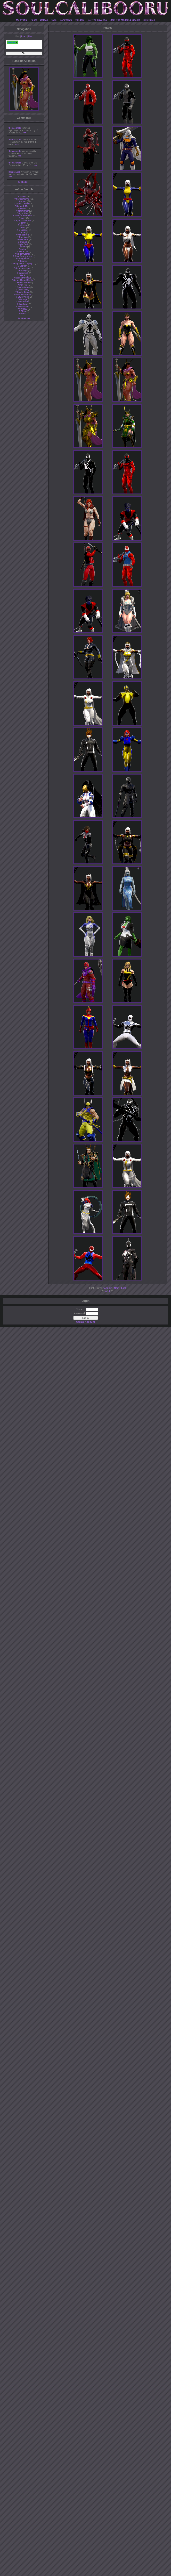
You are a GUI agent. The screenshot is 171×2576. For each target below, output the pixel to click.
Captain (23, 266)
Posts (33, 20)
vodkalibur (23, 239)
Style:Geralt (23, 301)
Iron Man (23, 237)
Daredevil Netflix (23, 294)
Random (79, 20)
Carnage (23, 299)
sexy (23, 218)
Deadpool (23, 304)
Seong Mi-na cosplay (23, 263)
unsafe (23, 247)
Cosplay (23, 261)
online (23, 249)
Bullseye (23, 270)
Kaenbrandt (14, 172)
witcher (23, 225)
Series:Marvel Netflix (23, 280)
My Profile (21, 20)
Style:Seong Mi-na (23, 256)
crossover (23, 230)
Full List (22, 182)
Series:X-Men (22, 206)
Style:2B (23, 309)
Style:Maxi (23, 213)
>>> (24, 133)
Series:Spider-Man (23, 215)
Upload (44, 20)
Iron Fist (23, 285)
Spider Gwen (23, 292)
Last (123, 1288)
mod (23, 232)
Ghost (23, 313)
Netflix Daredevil (23, 278)
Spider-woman (23, 254)
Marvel (23, 196)
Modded (23, 208)
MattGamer (23, 211)
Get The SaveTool (97, 20)
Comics (23, 201)
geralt (23, 223)
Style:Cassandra (23, 220)
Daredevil (23, 273)
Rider (23, 311)
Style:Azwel (23, 306)
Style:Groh (23, 244)
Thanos (23, 242)
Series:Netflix (23, 282)
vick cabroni (23, 235)
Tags (54, 20)
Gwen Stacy (23, 290)
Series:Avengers (23, 268)
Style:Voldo (23, 297)
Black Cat (23, 251)
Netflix (23, 275)
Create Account (85, 1321)
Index (24, 36)
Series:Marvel (22, 199)
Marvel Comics (23, 204)
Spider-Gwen (23, 287)
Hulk (23, 227)
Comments (66, 20)
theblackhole (15, 128)
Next (30, 36)
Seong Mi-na (23, 258)
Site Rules (149, 20)
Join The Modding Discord (125, 20)
